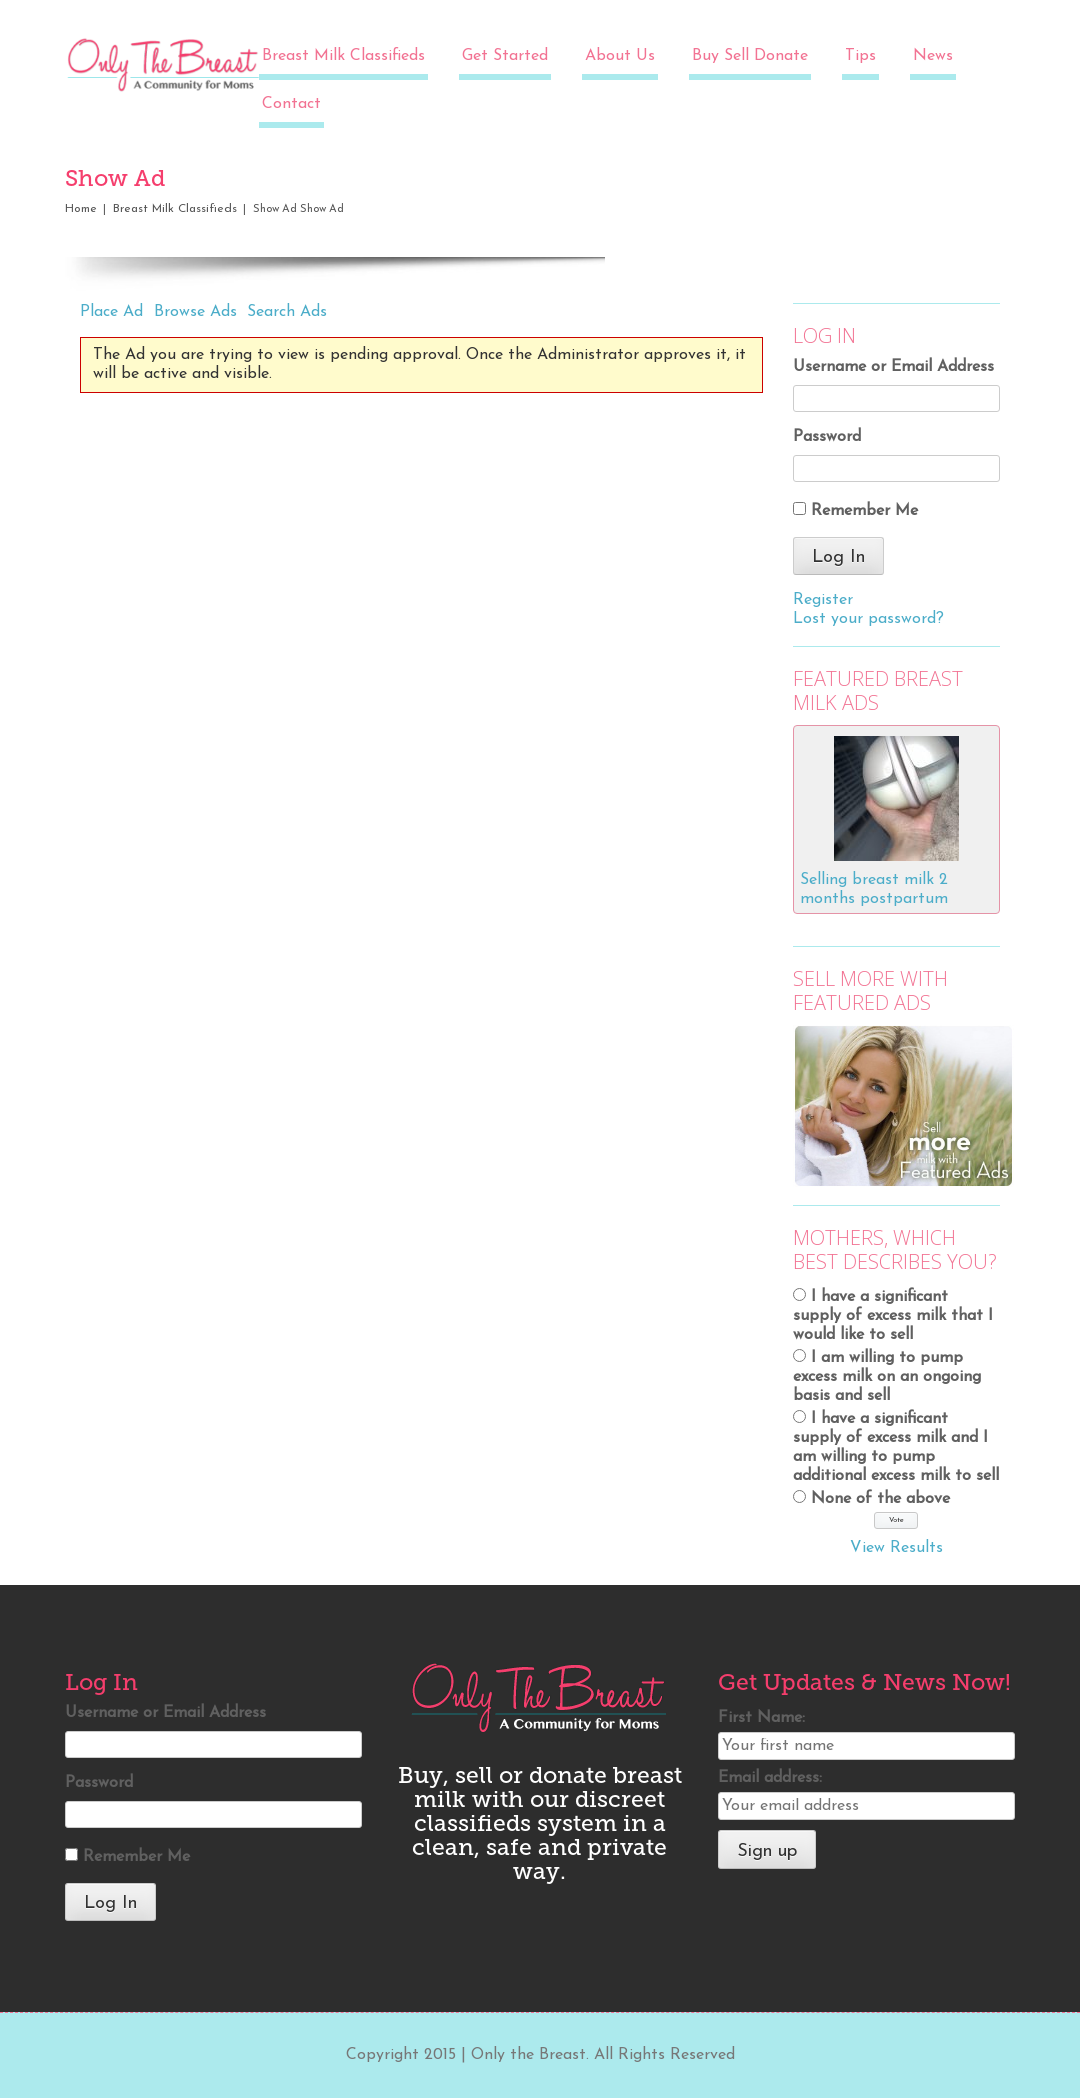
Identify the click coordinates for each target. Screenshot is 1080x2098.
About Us (620, 56)
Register (823, 600)
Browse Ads (195, 312)
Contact (291, 104)
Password (827, 437)
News (933, 56)
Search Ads (287, 312)
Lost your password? (868, 619)
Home (81, 209)
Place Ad (111, 312)
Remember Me (864, 511)
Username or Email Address (893, 367)
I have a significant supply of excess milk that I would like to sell (893, 1316)
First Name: (761, 1718)
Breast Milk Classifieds (343, 56)
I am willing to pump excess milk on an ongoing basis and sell (887, 1377)
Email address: (770, 1778)
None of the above (880, 1499)
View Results (896, 1548)
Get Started (505, 56)
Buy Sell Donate (750, 56)
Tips (860, 56)
